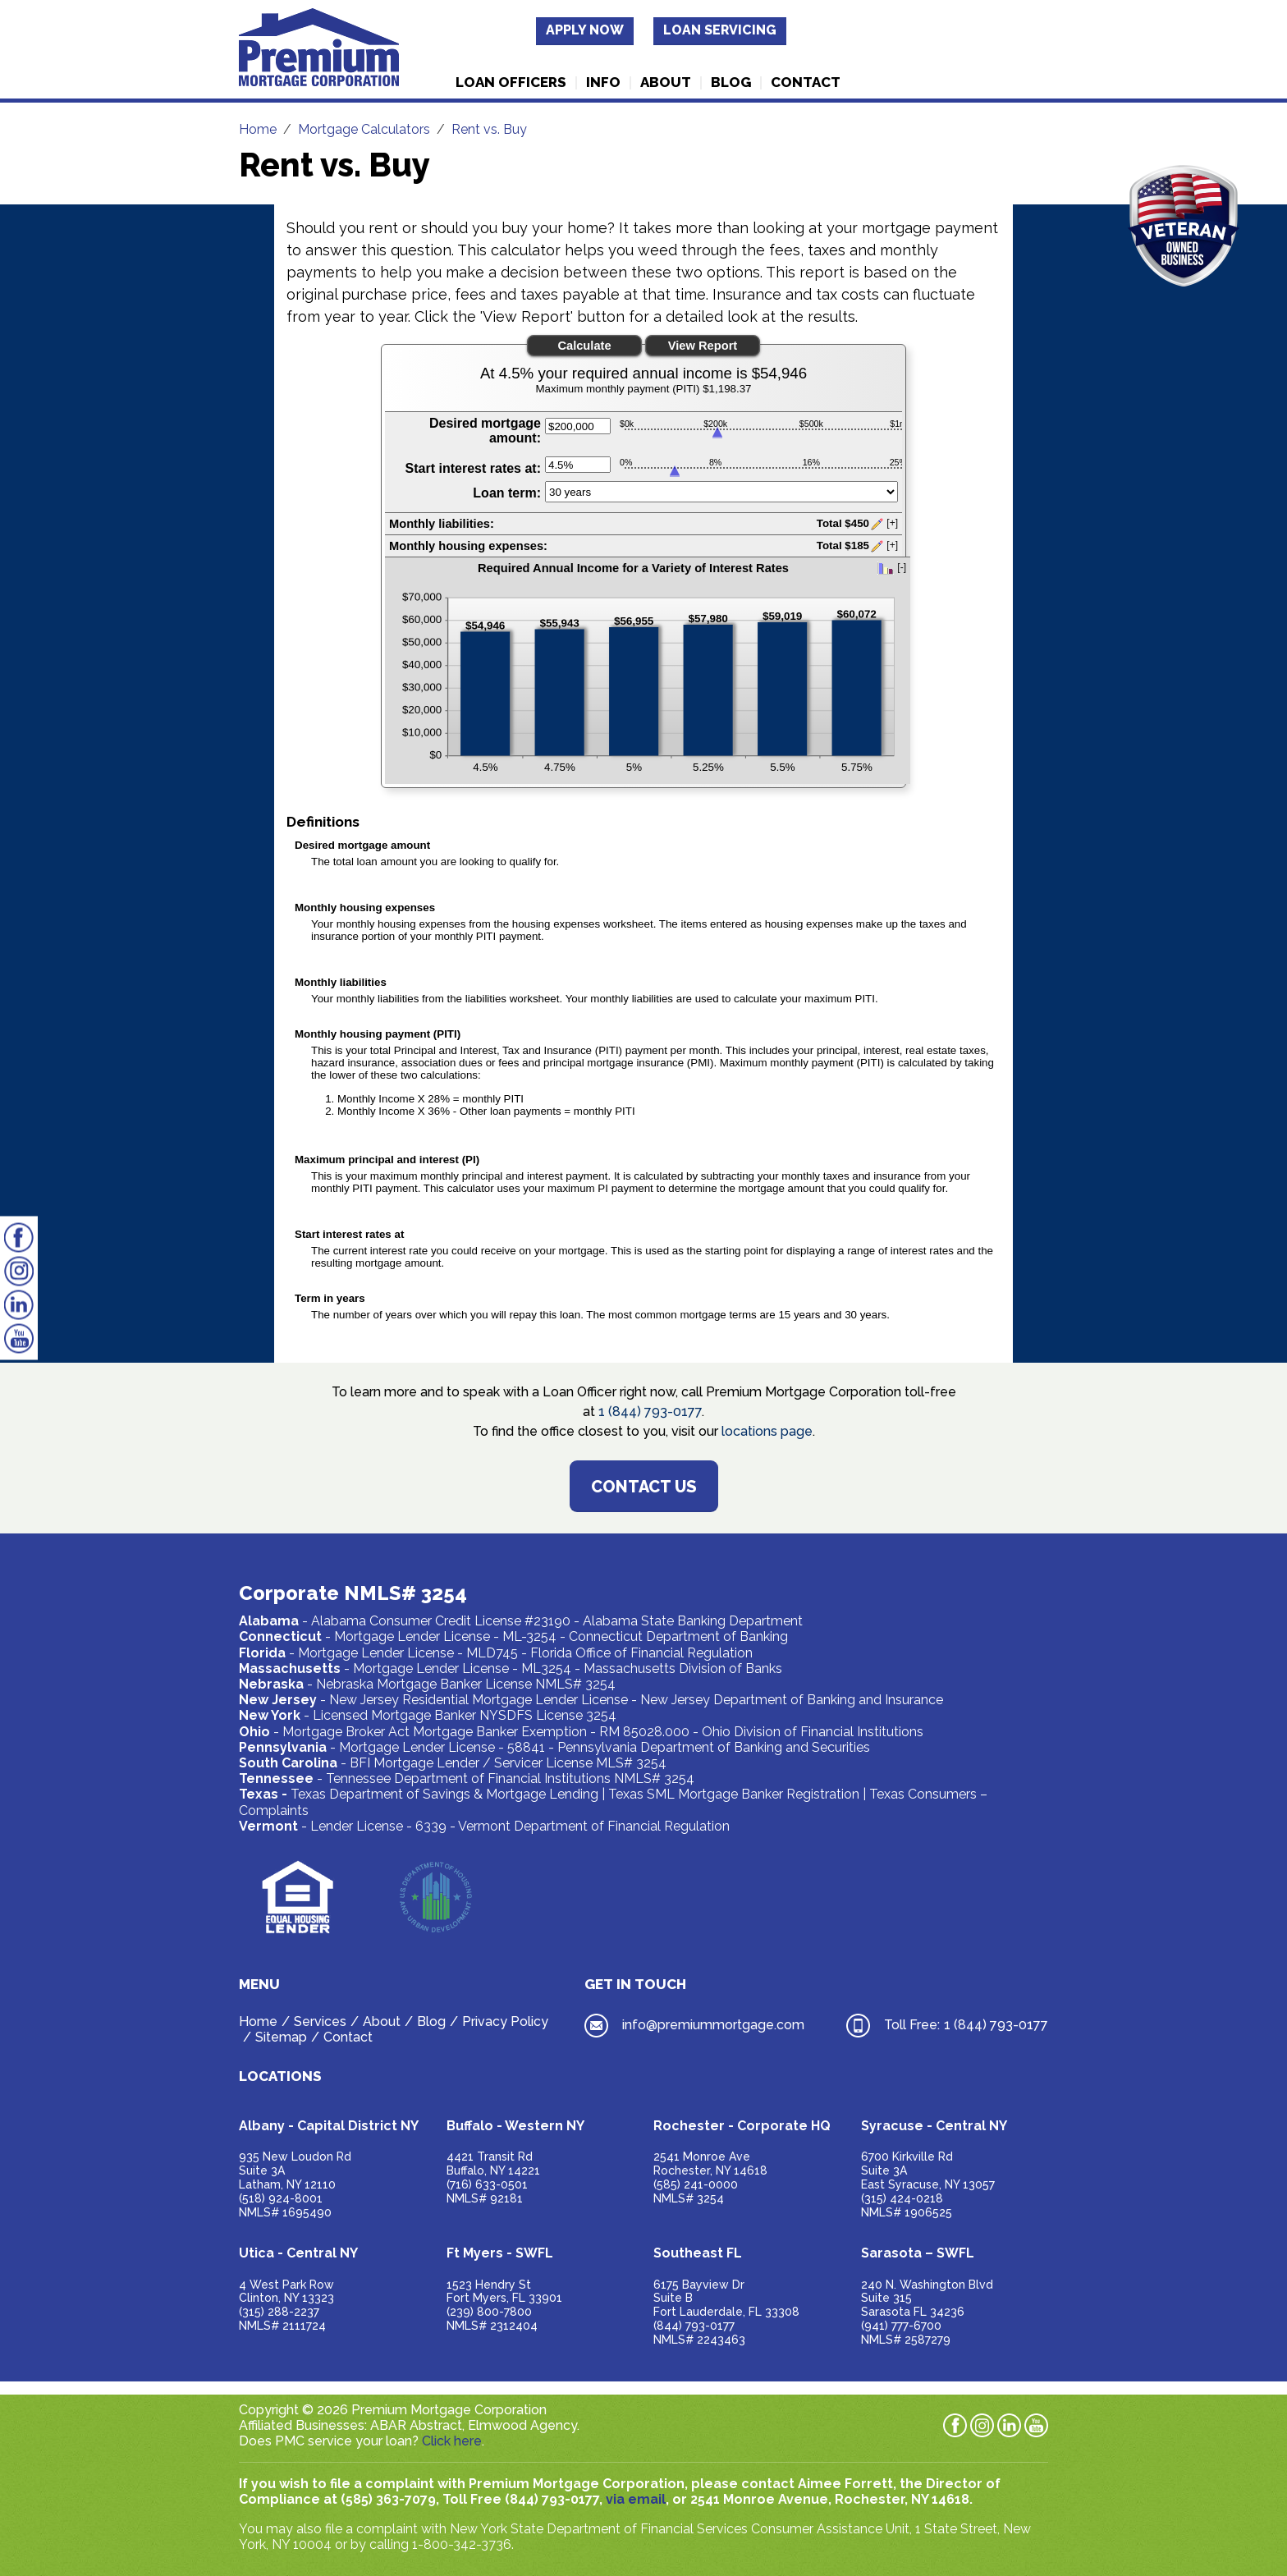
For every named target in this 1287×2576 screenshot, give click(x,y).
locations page (767, 1431)
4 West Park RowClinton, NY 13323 (286, 2291)
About (665, 82)
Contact (805, 82)
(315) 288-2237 (279, 2311)
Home (258, 2021)
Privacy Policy (505, 2021)
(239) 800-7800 (489, 2311)
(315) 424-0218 (902, 2198)
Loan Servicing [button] (719, 30)
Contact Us (644, 1487)
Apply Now (585, 30)
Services (320, 2021)
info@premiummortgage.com (713, 2025)
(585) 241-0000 (695, 2184)
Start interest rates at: (473, 468)
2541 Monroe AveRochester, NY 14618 (710, 2163)
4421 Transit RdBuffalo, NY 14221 (493, 2163)
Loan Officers (511, 82)
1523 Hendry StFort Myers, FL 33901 (504, 2291)
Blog (731, 82)
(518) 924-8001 (281, 2198)
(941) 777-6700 (901, 2325)
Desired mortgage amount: (485, 430)
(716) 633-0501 (487, 2184)
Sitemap (281, 2037)
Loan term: (507, 493)
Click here (452, 2441)
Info (603, 82)
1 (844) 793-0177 (650, 1411)
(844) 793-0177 (694, 2325)
